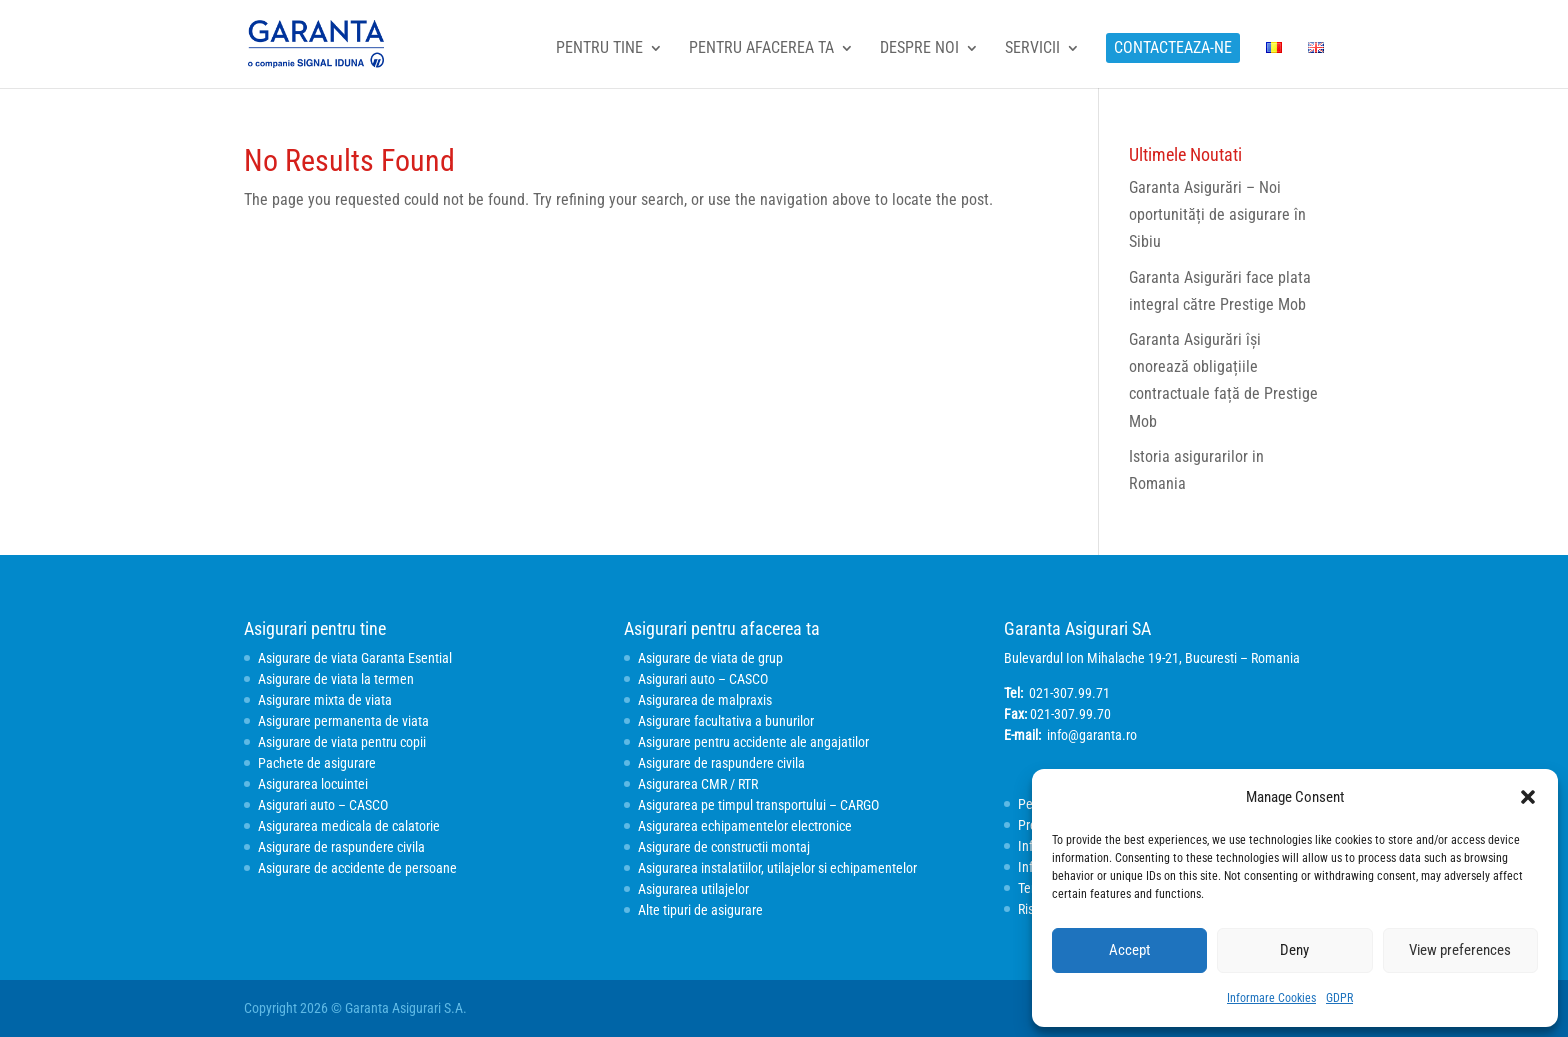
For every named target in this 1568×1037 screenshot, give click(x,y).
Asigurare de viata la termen (336, 679)
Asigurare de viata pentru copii (342, 742)
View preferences (1460, 950)
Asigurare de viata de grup (710, 658)
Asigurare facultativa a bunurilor (726, 721)
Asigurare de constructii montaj (724, 847)
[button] (1528, 797)
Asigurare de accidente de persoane (357, 868)
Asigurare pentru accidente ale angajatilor (753, 742)
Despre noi (919, 49)
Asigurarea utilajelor (693, 889)
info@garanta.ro (1092, 735)
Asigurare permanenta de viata (343, 721)
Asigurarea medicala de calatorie (349, 826)
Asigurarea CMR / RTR (698, 784)
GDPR (1339, 998)
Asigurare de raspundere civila (341, 847)
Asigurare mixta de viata (325, 700)
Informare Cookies (1271, 998)
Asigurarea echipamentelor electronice (745, 826)
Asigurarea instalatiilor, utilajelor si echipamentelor (777, 868)
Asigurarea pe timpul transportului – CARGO (758, 805)
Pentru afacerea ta (761, 49)
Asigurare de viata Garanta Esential (355, 658)
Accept (1129, 950)
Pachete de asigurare (317, 763)
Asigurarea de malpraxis (705, 700)
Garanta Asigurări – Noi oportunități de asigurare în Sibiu (1217, 214)
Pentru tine (599, 49)
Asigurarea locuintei (313, 784)
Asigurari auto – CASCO (323, 805)
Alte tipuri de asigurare (700, 910)
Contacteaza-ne (1173, 47)
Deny (1294, 950)
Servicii (1032, 49)
